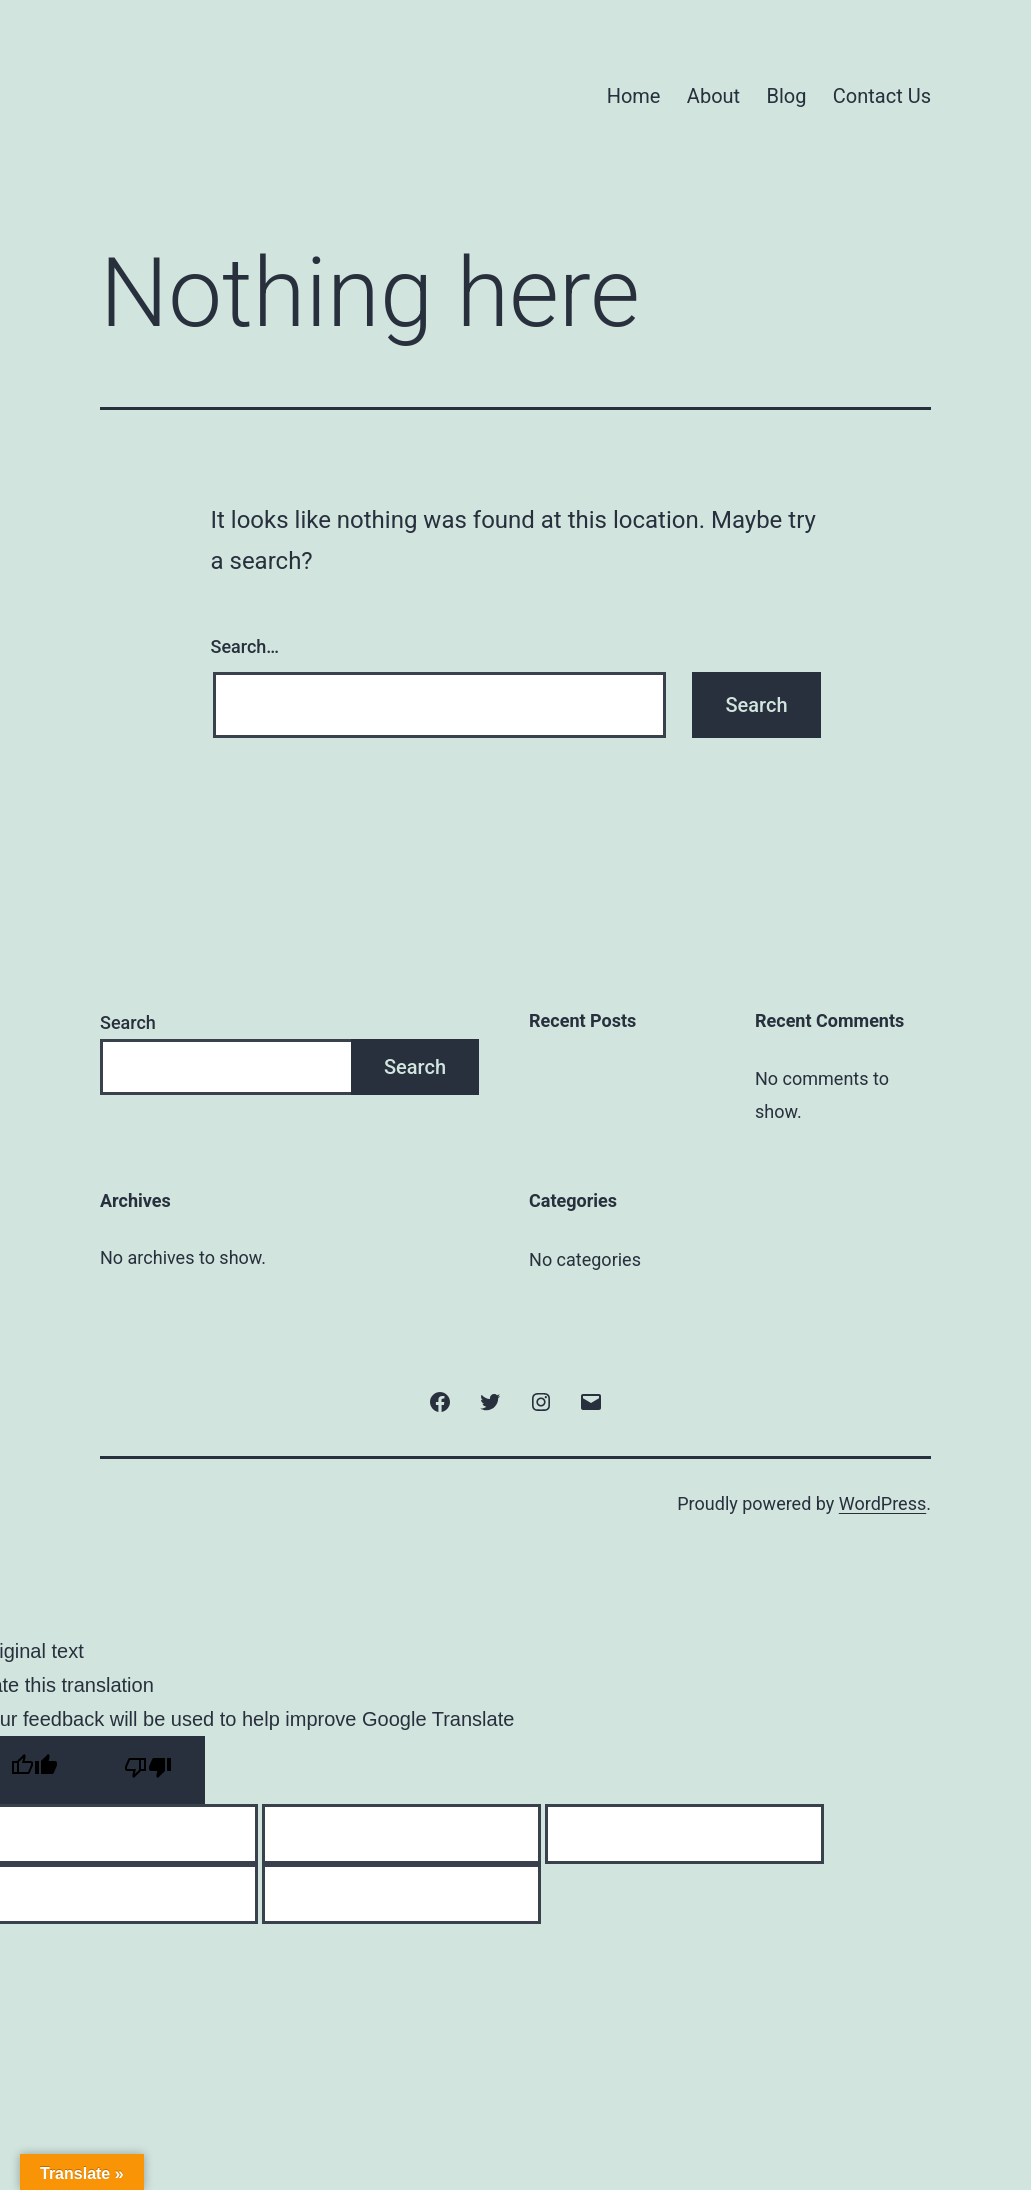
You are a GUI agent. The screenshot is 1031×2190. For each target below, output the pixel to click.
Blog (787, 96)
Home (634, 96)
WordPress (882, 1503)
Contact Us (882, 96)
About (713, 96)
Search (128, 1022)
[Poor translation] (148, 1770)
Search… (245, 646)
